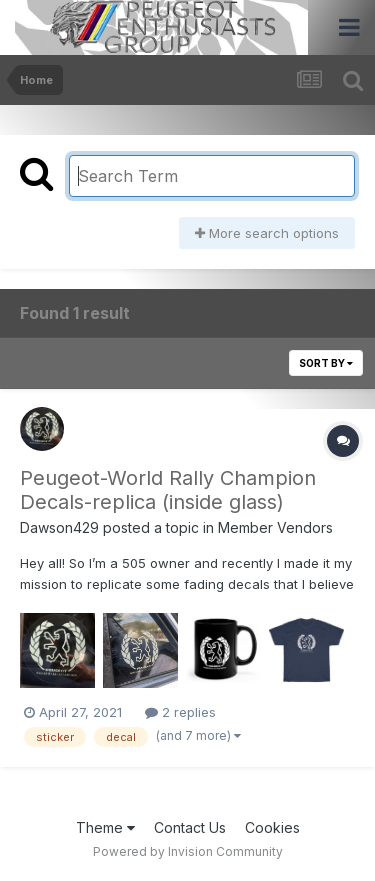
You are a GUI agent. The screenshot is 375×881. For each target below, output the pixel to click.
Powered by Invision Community (188, 851)
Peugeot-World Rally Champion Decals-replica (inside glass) (168, 490)
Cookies (272, 827)
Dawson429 (59, 527)
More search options (267, 233)
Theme (105, 827)
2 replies (180, 712)
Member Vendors (275, 527)
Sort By (326, 363)
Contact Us (190, 827)
